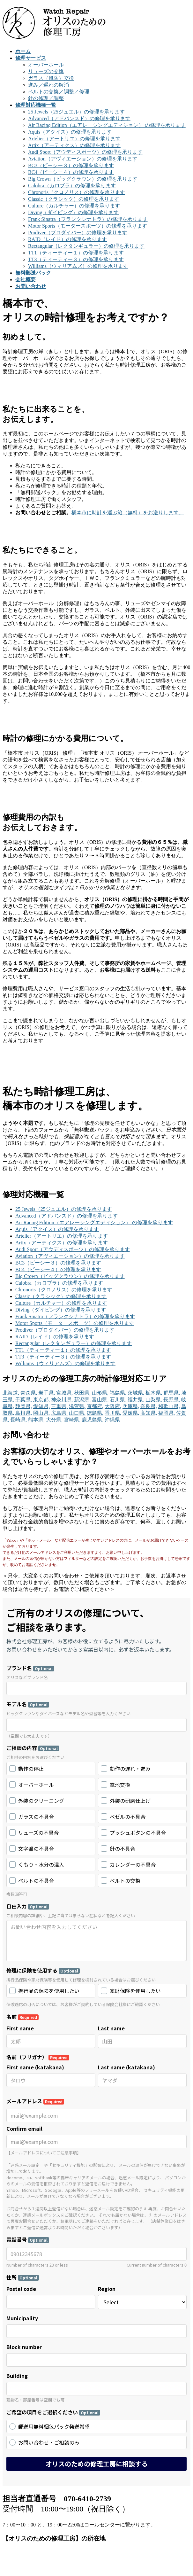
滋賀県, (77, 1406)
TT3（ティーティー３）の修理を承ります (76, 259)
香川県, (113, 1413)
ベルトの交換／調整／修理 (58, 91)
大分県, (54, 1419)
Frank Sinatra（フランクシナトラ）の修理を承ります (88, 219)
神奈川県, (62, 1399)
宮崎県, (72, 1419)
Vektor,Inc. (14, 2559)
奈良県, (148, 1406)
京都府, (95, 1406)
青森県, (28, 1393)
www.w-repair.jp (34, 2379)
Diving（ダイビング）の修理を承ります (73, 212)
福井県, (136, 1399)
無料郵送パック (33, 2276)
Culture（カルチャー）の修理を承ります (74, 205)
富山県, (100, 1399)
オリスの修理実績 (40, 2450)
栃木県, (153, 1393)
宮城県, (64, 1393)
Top (7, 2570)
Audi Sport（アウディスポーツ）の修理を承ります (85, 152)
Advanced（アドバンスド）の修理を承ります (79, 118)
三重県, (59, 1406)
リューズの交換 (46, 71)
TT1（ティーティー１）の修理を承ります (76, 252)
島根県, (23, 1413)
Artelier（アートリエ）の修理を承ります (74, 138)
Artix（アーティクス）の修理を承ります (74, 145)
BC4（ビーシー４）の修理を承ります (71, 172)
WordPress (39, 2554)
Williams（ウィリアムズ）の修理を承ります (78, 266)
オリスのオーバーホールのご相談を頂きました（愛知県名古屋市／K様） (98, 2477)
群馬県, (171, 1393)
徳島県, (95, 1413)
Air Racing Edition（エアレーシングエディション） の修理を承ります (107, 125)
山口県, (77, 1413)
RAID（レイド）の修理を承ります (67, 239)
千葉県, (23, 1399)
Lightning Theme (79, 2554)
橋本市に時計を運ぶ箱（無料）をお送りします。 (127, 512)
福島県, (118, 1393)
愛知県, (41, 1406)
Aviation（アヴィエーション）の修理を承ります (82, 158)
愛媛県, (130, 1413)
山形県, (100, 1393)
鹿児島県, (92, 1419)
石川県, (118, 1399)
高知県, (148, 1413)
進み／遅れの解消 (48, 85)
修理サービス (30, 2263)
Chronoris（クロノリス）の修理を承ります (76, 192)
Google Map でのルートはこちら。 (46, 1856)
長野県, (171, 1399)
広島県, (59, 1413)
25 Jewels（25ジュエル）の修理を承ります (76, 111)
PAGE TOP (23, 2570)
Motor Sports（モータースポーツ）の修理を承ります (87, 226)
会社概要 (25, 2283)
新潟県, (82, 1399)
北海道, (11, 1393)
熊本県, (36, 1419)
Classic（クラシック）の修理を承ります (73, 199)
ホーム (23, 2256)
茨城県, (136, 1393)
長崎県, (18, 1419)
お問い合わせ (30, 2289)
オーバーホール (46, 64)
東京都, (41, 1399)
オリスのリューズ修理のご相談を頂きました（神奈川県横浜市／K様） (96, 2518)
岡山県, (41, 1413)
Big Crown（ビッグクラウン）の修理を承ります (82, 179)
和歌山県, (169, 1406)
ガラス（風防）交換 (51, 78)
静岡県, (23, 1406)
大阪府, (113, 1406)
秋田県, (82, 1393)
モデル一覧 (28, 2269)
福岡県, (166, 1413)
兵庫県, (130, 1406)
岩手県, (46, 1393)
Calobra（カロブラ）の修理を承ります (72, 185)
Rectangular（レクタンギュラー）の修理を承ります (86, 246)
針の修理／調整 (46, 98)
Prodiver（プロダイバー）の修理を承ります (77, 232)
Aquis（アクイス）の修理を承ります (70, 132)
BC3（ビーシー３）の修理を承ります (71, 165)
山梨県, (153, 1399)
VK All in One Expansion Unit (135, 2554)
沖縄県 (112, 1419)
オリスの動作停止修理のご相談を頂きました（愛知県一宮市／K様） (93, 2491)
